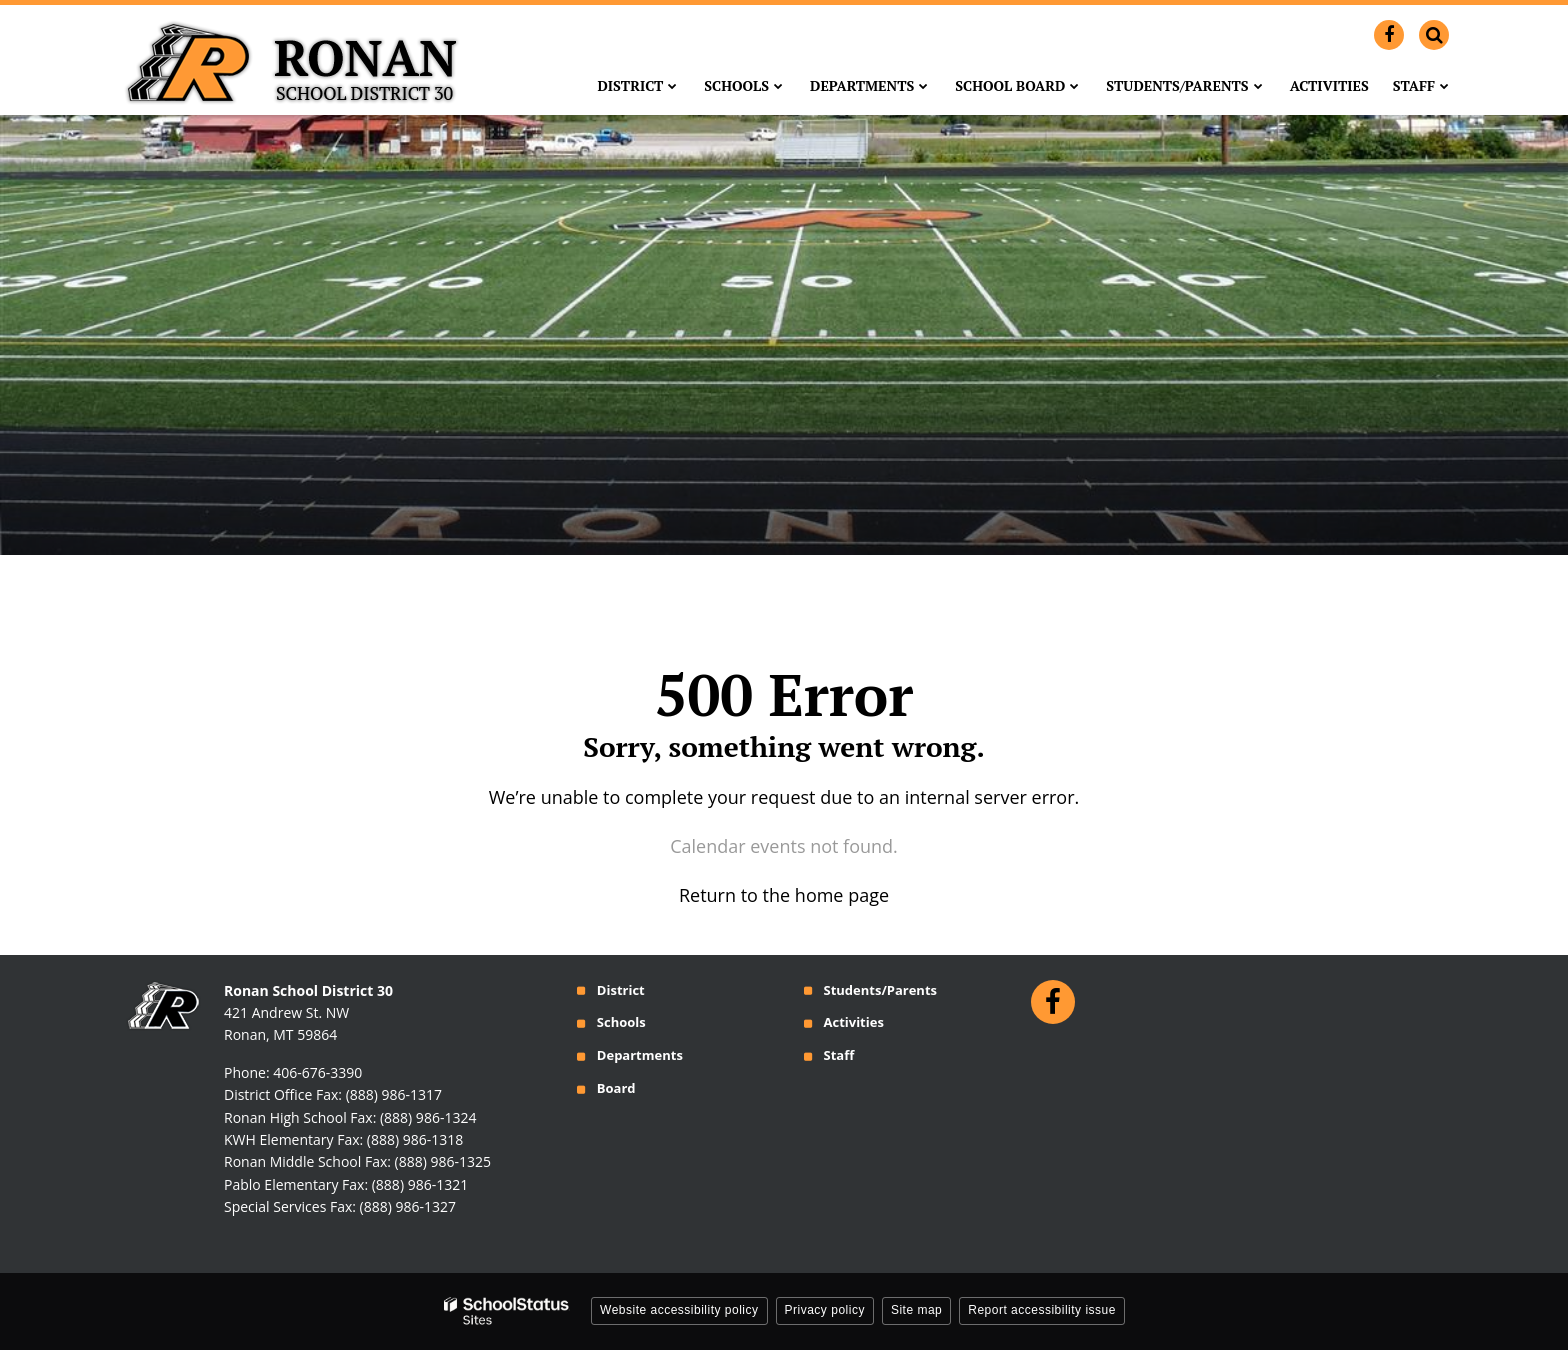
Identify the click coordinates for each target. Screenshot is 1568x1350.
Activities (853, 1022)
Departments (640, 1055)
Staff (838, 1055)
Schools (621, 1022)
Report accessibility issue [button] (1042, 1310)
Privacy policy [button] (825, 1310)
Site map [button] (916, 1310)
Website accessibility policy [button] (679, 1310)
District (621, 990)
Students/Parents (880, 990)
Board (616, 1088)
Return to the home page (784, 895)
